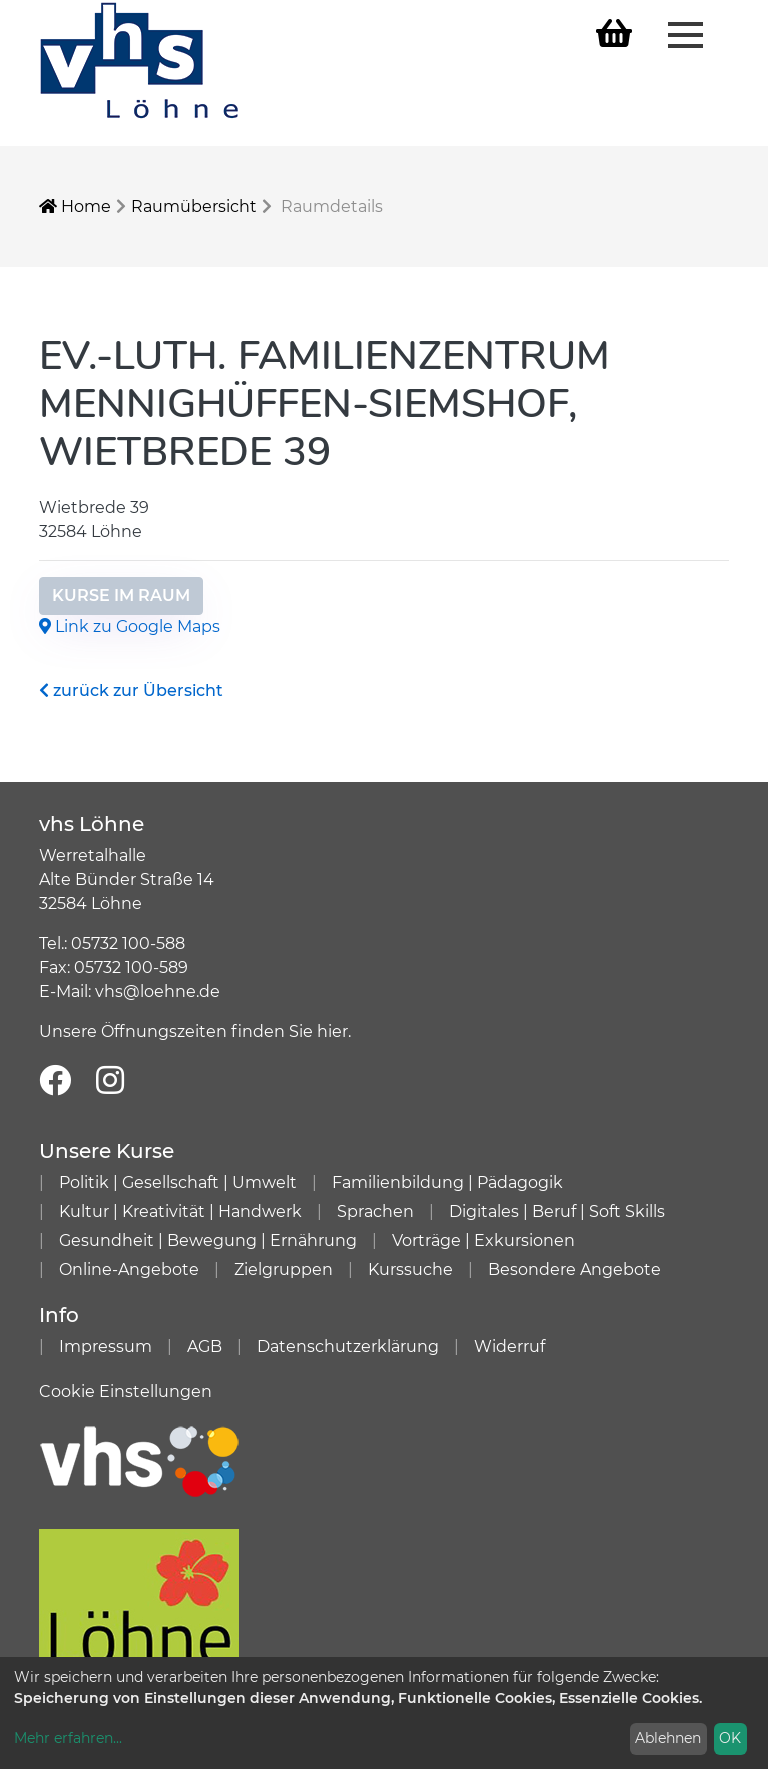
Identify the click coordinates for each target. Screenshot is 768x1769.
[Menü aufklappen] (685, 33)
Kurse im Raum (121, 595)
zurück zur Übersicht (131, 690)
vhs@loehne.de (157, 991)
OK (730, 1738)
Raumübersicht (194, 206)
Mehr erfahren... (68, 1738)
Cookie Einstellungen (125, 1391)
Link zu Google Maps (129, 626)
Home (75, 206)
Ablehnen (668, 1738)
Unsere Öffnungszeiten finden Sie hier (193, 1031)
